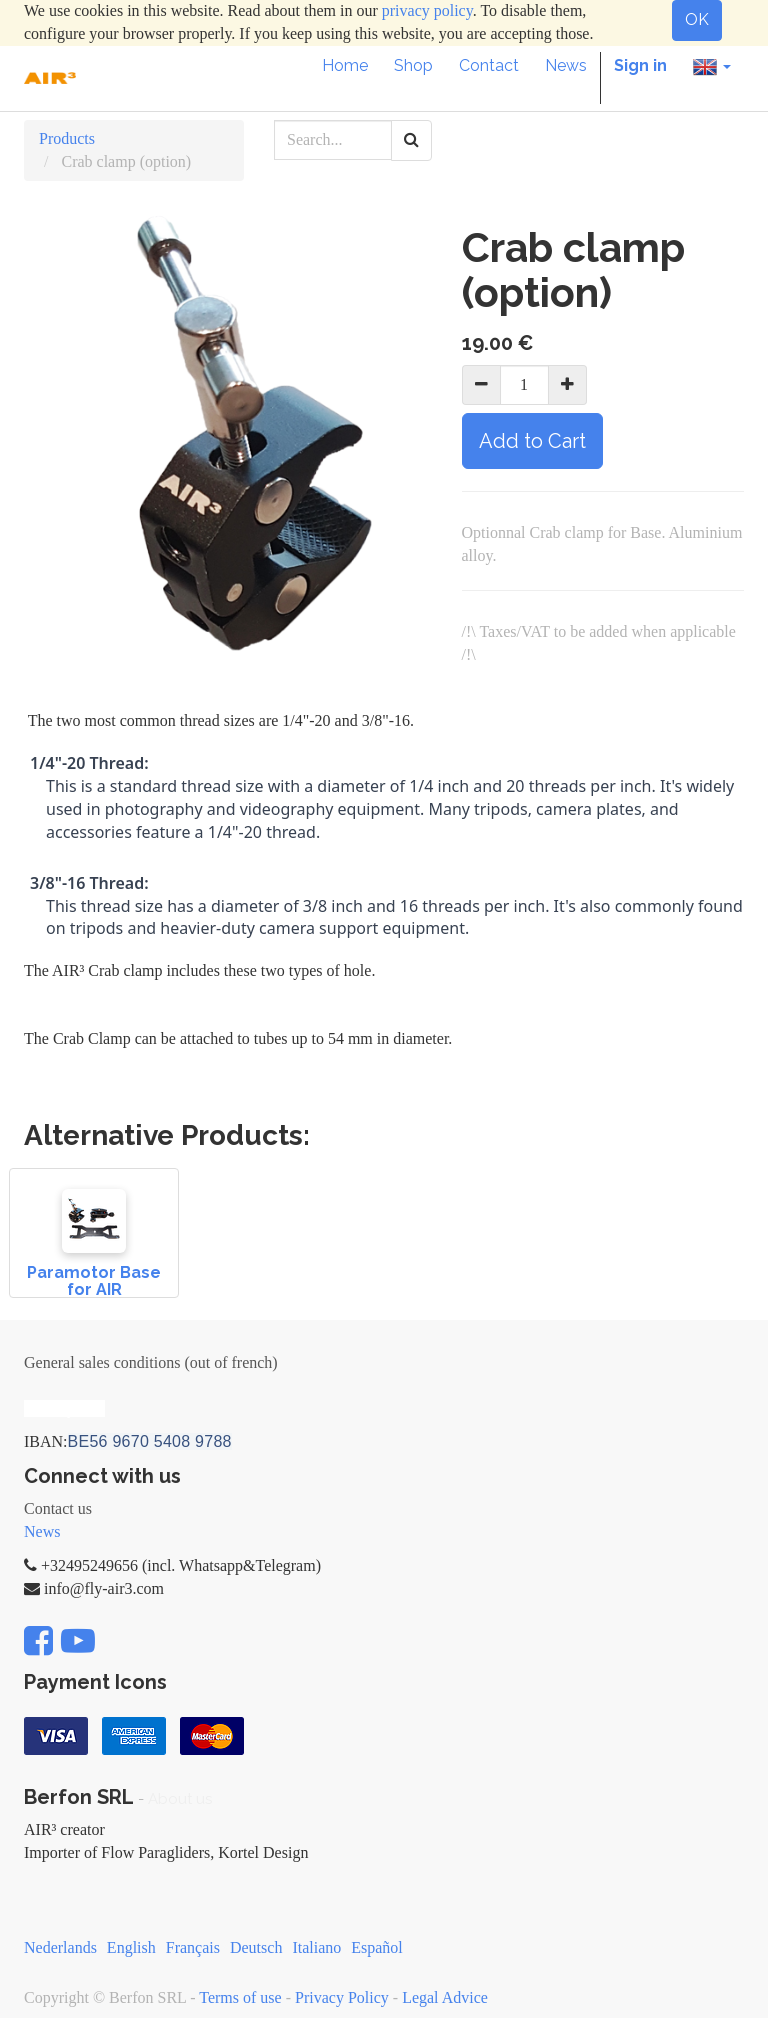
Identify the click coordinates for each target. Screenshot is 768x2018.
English (131, 1947)
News (42, 1531)
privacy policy (427, 10)
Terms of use (240, 1997)
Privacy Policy (342, 1997)
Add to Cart (532, 441)
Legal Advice (445, 1997)
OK (697, 19)
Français (193, 1947)
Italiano (316, 1947)
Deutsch (256, 1947)
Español (377, 1947)
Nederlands (60, 1947)
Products (67, 138)
